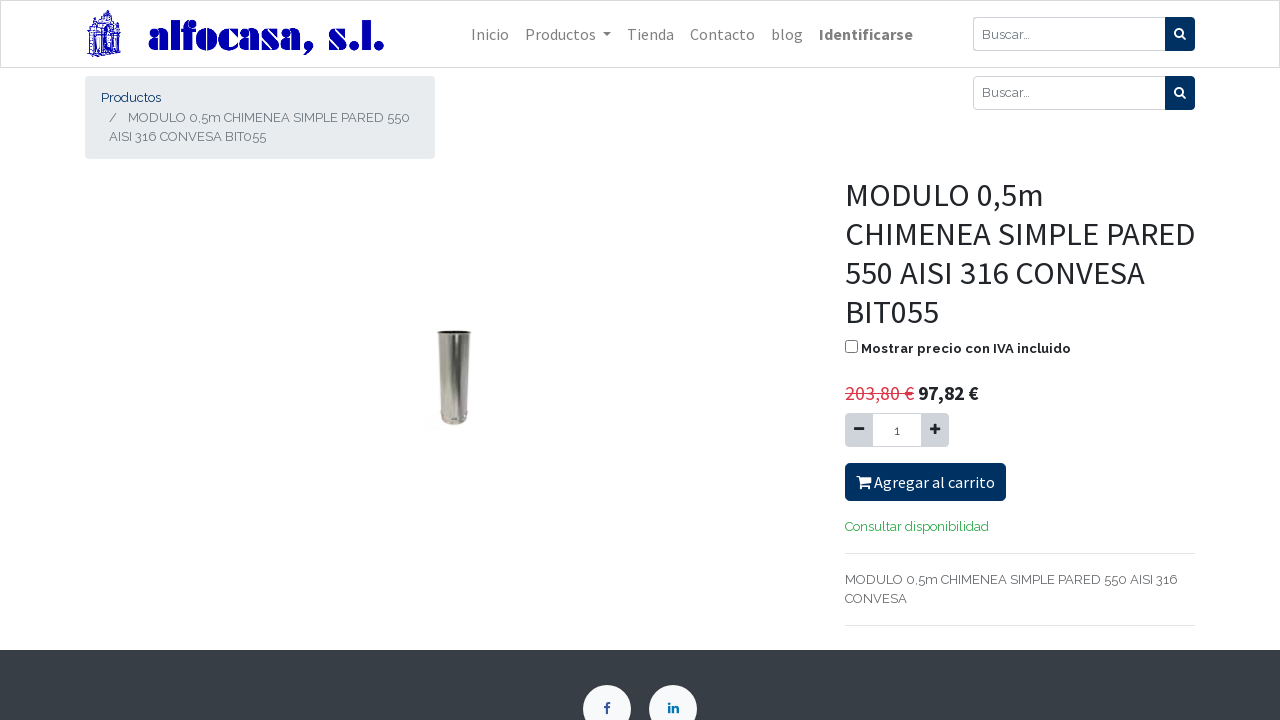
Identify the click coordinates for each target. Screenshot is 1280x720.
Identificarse (866, 34)
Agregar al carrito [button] (925, 482)
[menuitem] (490, 34)
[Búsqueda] (1180, 34)
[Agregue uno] (935, 430)
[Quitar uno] (859, 430)
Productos (131, 97)
